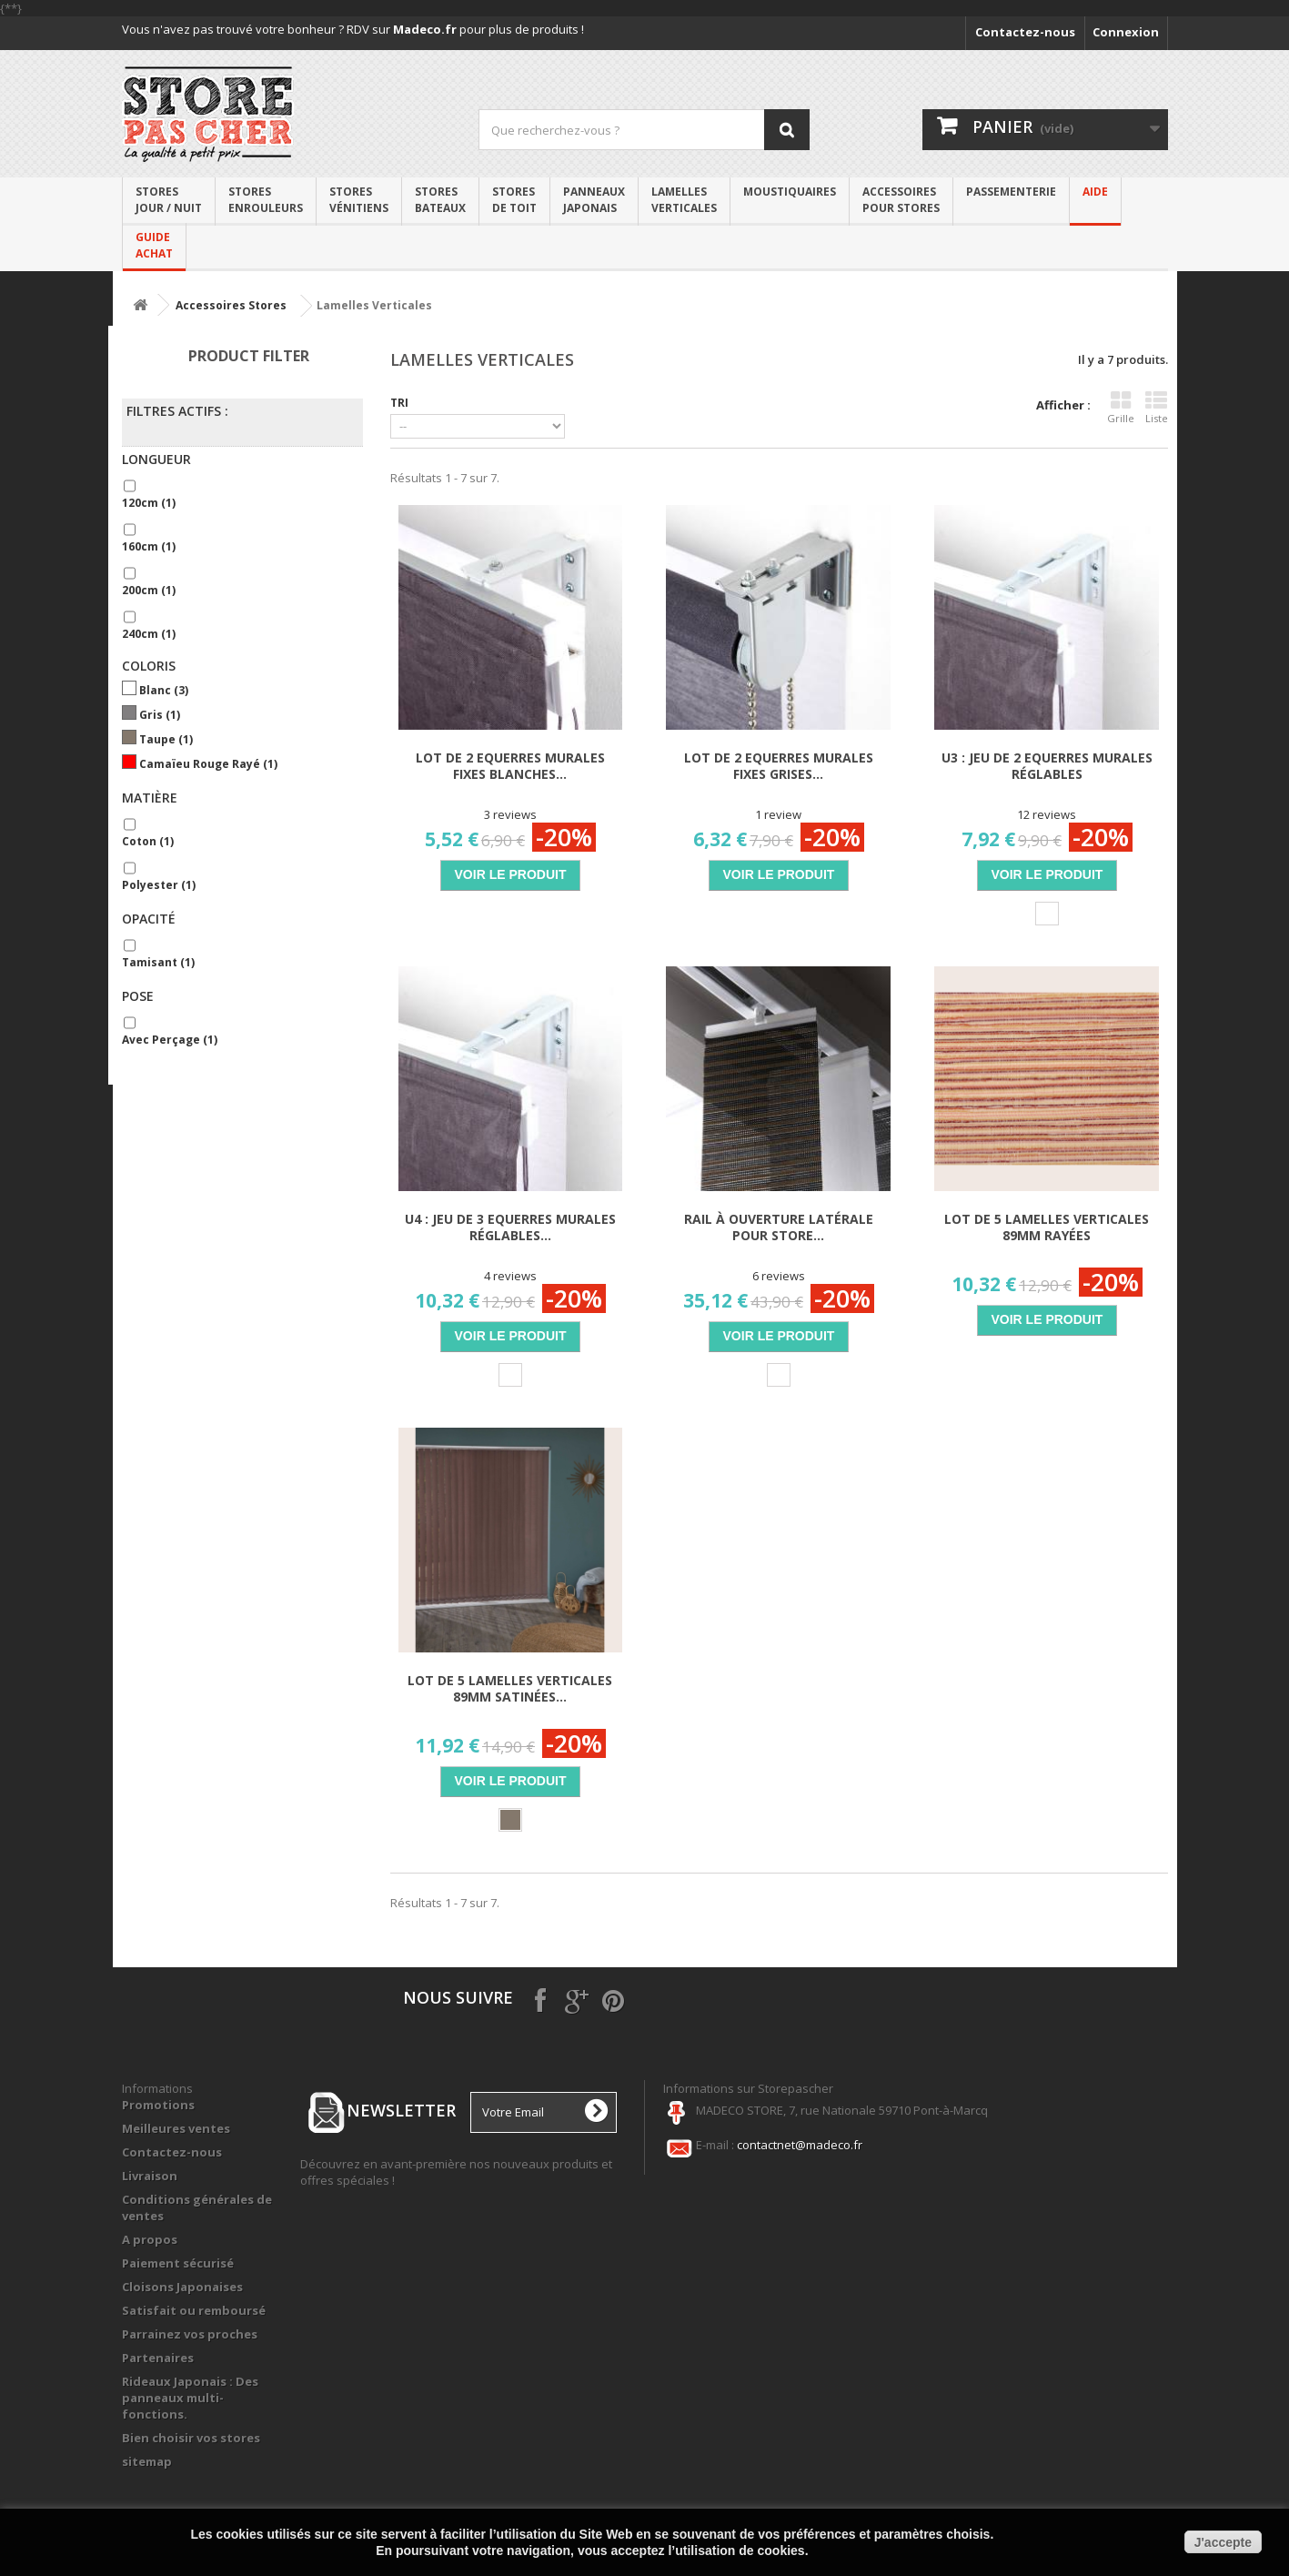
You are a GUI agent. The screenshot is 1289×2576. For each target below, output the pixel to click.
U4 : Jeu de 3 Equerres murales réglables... (510, 1227)
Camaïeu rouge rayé (208, 764)
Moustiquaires (789, 191)
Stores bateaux (440, 200)
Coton (148, 841)
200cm (149, 590)
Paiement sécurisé (178, 2263)
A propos (149, 2239)
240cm (149, 633)
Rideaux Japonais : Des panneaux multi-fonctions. (190, 2397)
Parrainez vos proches (189, 2334)
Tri (399, 402)
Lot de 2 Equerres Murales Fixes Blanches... (510, 766)
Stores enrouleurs (265, 200)
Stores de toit (514, 200)
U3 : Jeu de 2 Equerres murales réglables (1047, 766)
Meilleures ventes (176, 2128)
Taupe (166, 739)
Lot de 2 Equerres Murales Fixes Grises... (778, 766)
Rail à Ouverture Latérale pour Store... (778, 1227)
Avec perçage (169, 1039)
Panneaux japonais (594, 200)
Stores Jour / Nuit (169, 200)
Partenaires (158, 2357)
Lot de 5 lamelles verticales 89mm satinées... (510, 1688)
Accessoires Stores (231, 305)
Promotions (158, 2104)
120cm (149, 502)
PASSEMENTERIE (1011, 191)
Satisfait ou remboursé (194, 2310)
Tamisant (158, 962)
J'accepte (1223, 2542)
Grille (1120, 407)
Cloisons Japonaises (182, 2286)
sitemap (147, 2461)
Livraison (149, 2175)
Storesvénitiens (358, 200)
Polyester (159, 885)
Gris (159, 714)
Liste (1156, 407)
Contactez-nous (1025, 32)
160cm (149, 546)
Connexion (1126, 32)
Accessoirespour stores (901, 200)
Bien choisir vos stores (191, 2438)
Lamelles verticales (684, 200)
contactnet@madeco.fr (799, 2145)
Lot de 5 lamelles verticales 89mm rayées (1046, 1227)
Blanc (163, 690)
